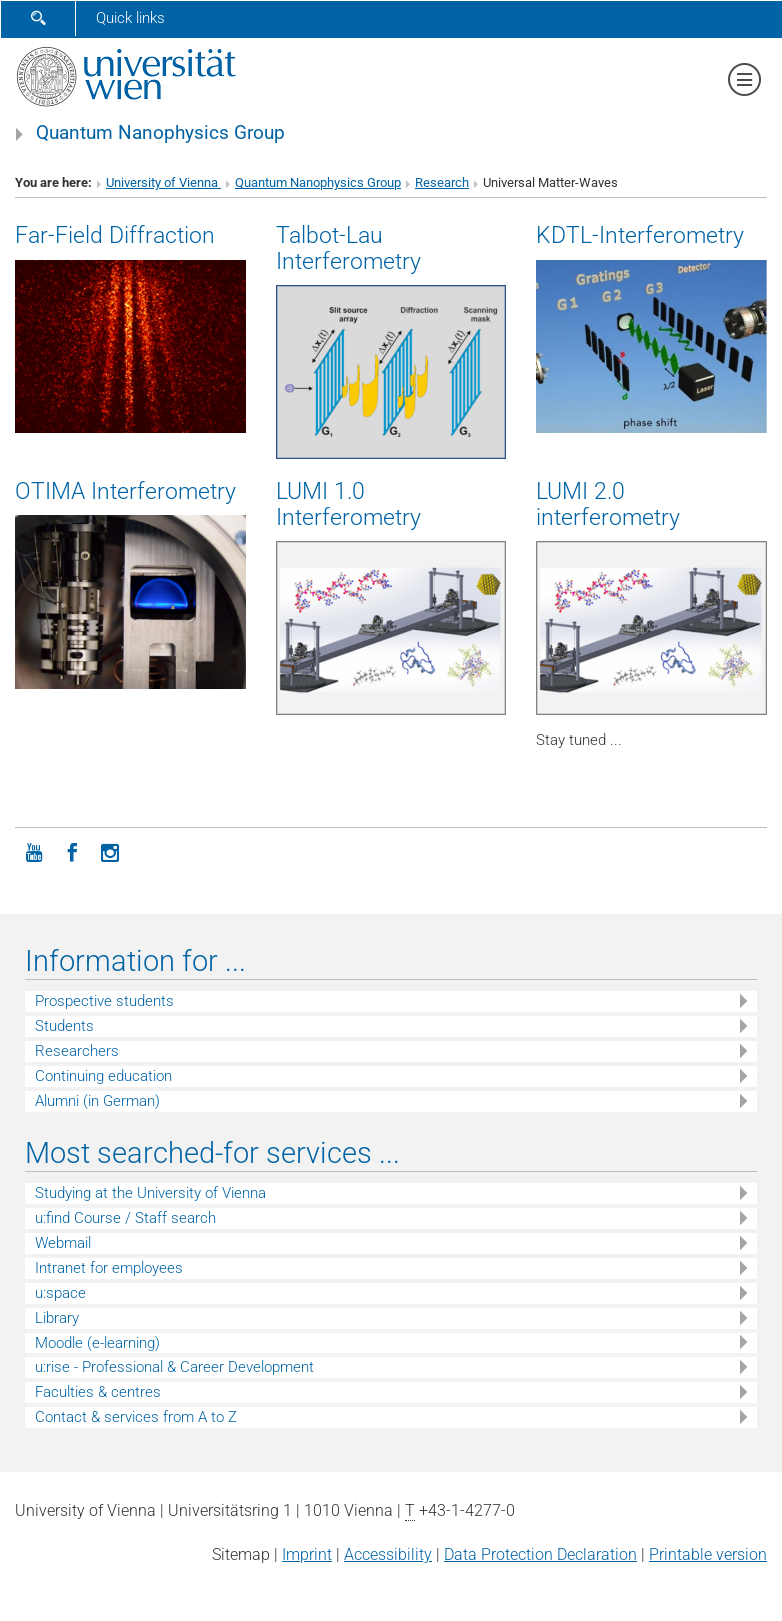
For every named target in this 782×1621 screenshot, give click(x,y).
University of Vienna (163, 182)
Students (64, 1026)
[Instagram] (110, 851)
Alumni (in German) (97, 1101)
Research (442, 182)
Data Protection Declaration (540, 1554)
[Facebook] (72, 851)
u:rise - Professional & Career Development (174, 1367)
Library (57, 1318)
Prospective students (104, 1001)
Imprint (307, 1554)
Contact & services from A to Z (136, 1417)
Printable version (708, 1554)
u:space (60, 1293)
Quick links (130, 18)
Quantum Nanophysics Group (160, 133)
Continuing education (103, 1076)
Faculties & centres (98, 1392)
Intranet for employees (109, 1268)
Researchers (77, 1051)
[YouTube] (34, 851)
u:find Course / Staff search (125, 1218)
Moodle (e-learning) (97, 1343)
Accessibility (388, 1554)
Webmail (63, 1243)
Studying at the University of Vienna (150, 1193)
